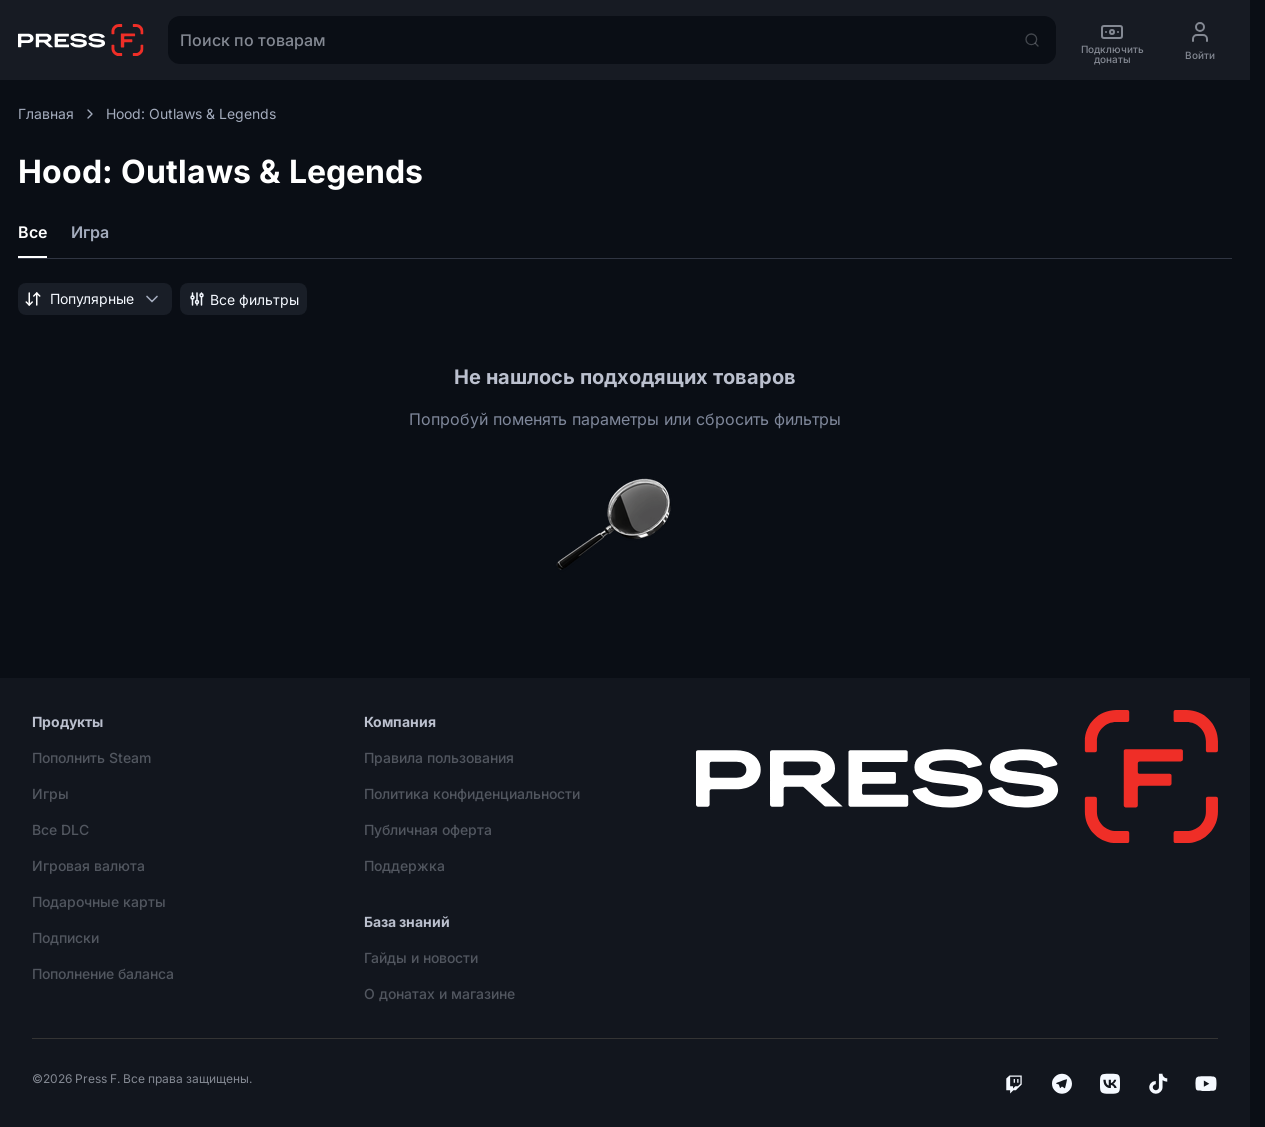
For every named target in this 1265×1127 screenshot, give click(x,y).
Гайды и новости (421, 957)
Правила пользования (439, 757)
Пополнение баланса (103, 973)
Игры (50, 793)
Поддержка (404, 865)
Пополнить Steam (91, 757)
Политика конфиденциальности (472, 793)
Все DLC (60, 829)
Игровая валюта (88, 865)
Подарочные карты (99, 901)
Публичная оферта (428, 829)
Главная (58, 113)
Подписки (65, 937)
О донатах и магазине (439, 993)
